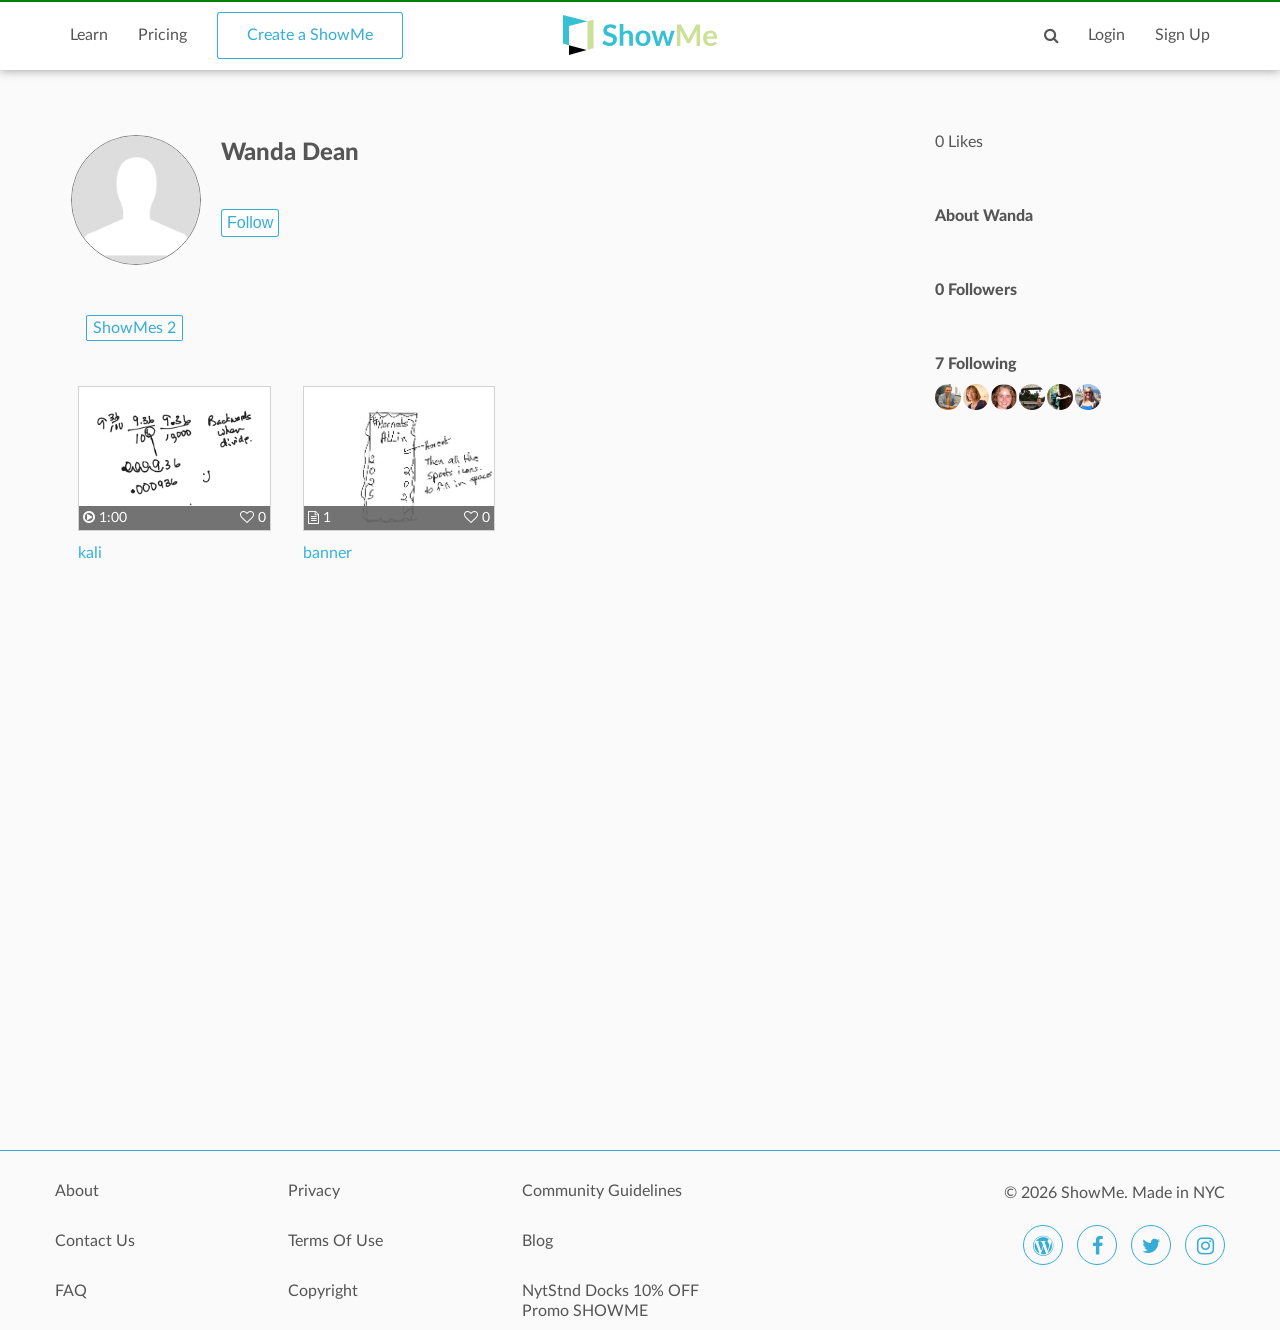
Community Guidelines (602, 1191)
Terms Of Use (335, 1241)
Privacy (314, 1191)
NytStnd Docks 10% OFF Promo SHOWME (610, 1301)
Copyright (323, 1291)
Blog (537, 1241)
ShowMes (134, 328)
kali (90, 553)
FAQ (71, 1291)
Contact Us (95, 1241)
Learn (89, 35)
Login (1106, 35)
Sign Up (1182, 35)
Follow (250, 222)
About (77, 1191)
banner (327, 553)
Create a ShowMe (310, 35)
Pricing (162, 35)
